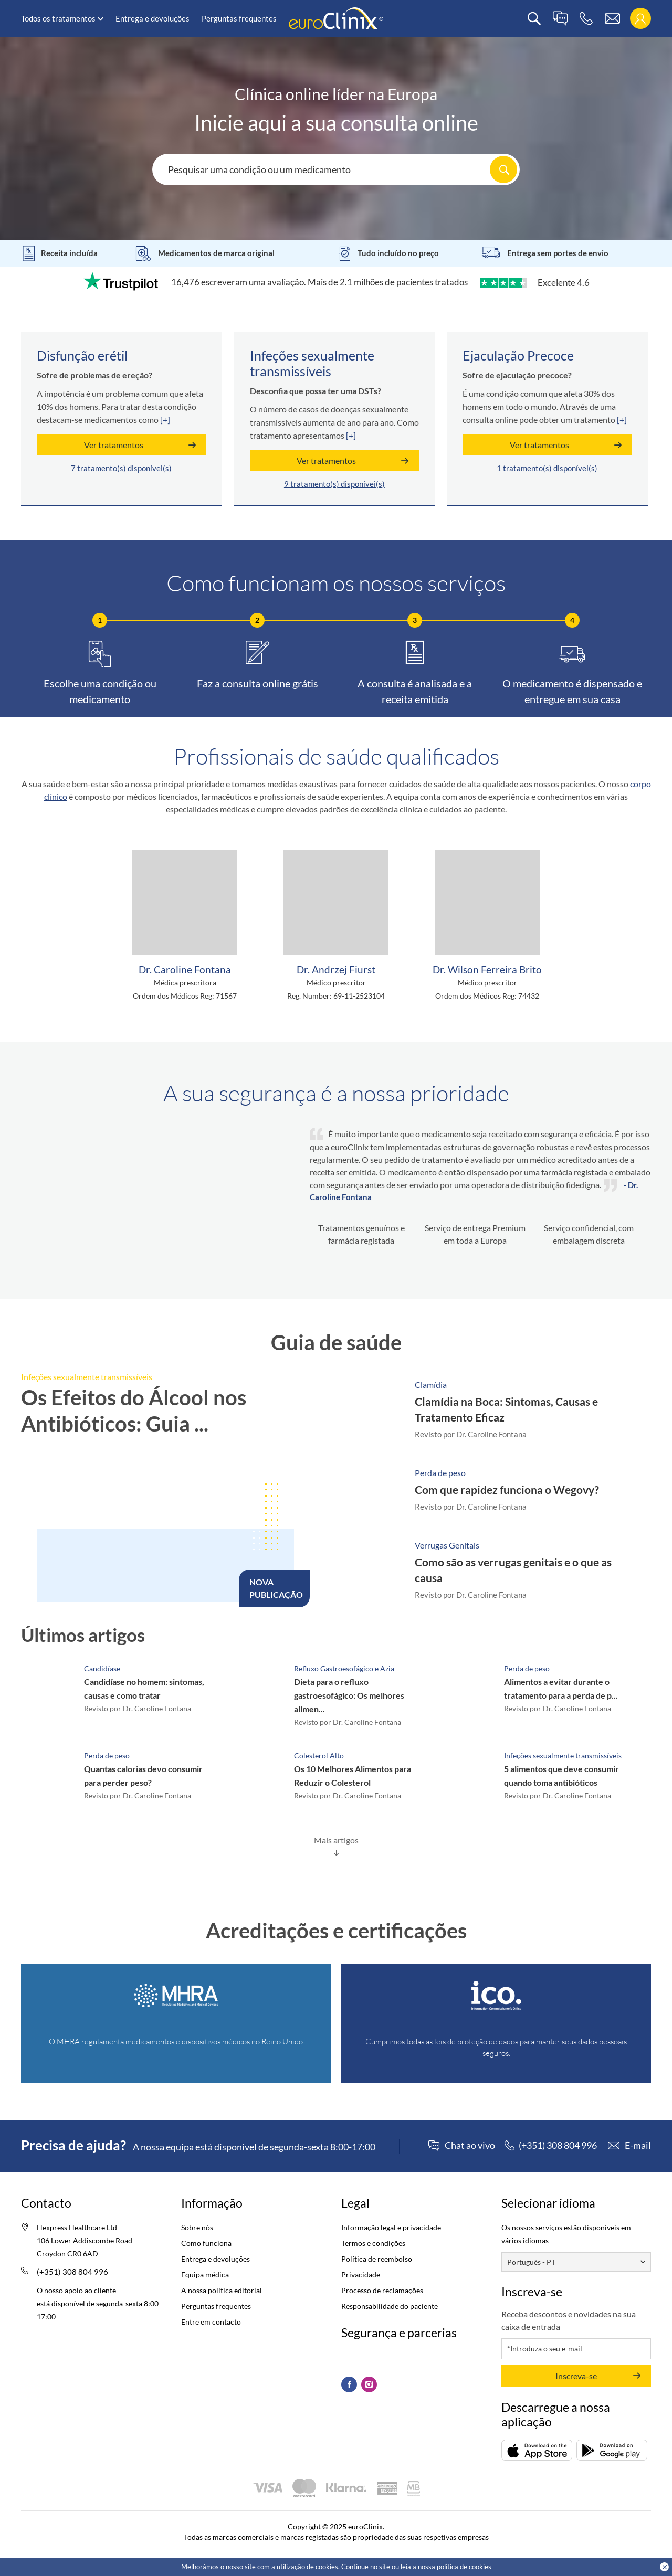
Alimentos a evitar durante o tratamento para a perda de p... (561, 1688)
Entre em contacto (211, 2321)
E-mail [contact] (638, 2145)
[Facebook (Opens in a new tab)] (349, 2384)
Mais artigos (336, 1840)
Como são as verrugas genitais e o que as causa (513, 1569)
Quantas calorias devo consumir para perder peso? (143, 1775)
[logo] (336, 17)
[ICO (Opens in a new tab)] (496, 1995)
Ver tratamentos (113, 445)
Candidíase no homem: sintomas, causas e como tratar (144, 1688)
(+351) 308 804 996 (72, 2271)
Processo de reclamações (382, 2290)
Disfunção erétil (82, 355)
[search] (534, 18)
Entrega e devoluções (153, 18)
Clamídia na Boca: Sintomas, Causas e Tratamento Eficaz (506, 1409)
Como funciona (206, 2243)
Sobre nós (197, 2227)
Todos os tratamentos (58, 18)
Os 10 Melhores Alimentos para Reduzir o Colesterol (352, 1775)
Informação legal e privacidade (391, 2227)
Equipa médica (205, 2274)
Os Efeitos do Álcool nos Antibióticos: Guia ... (133, 1410)
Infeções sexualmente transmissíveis (312, 363)
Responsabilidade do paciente (389, 2306)
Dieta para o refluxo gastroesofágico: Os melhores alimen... (349, 1695)
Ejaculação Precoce (518, 355)
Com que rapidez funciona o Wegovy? (507, 1489)
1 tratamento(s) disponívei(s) (547, 468)
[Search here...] (336, 169)
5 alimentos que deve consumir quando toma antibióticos (561, 1775)
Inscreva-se (576, 2376)
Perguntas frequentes (239, 18)
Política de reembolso (376, 2258)
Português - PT (531, 2261)
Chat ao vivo (470, 2145)
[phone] (586, 19)
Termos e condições (373, 2243)
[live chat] (560, 19)
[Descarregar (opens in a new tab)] (536, 2450)
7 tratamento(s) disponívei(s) (121, 468)
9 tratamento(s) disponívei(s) (334, 484)
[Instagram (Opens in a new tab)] (369, 2384)
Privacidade (360, 2274)
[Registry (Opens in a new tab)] (176, 1995)
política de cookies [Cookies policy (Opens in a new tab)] (464, 2566)
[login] (640, 18)
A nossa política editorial (221, 2290)
